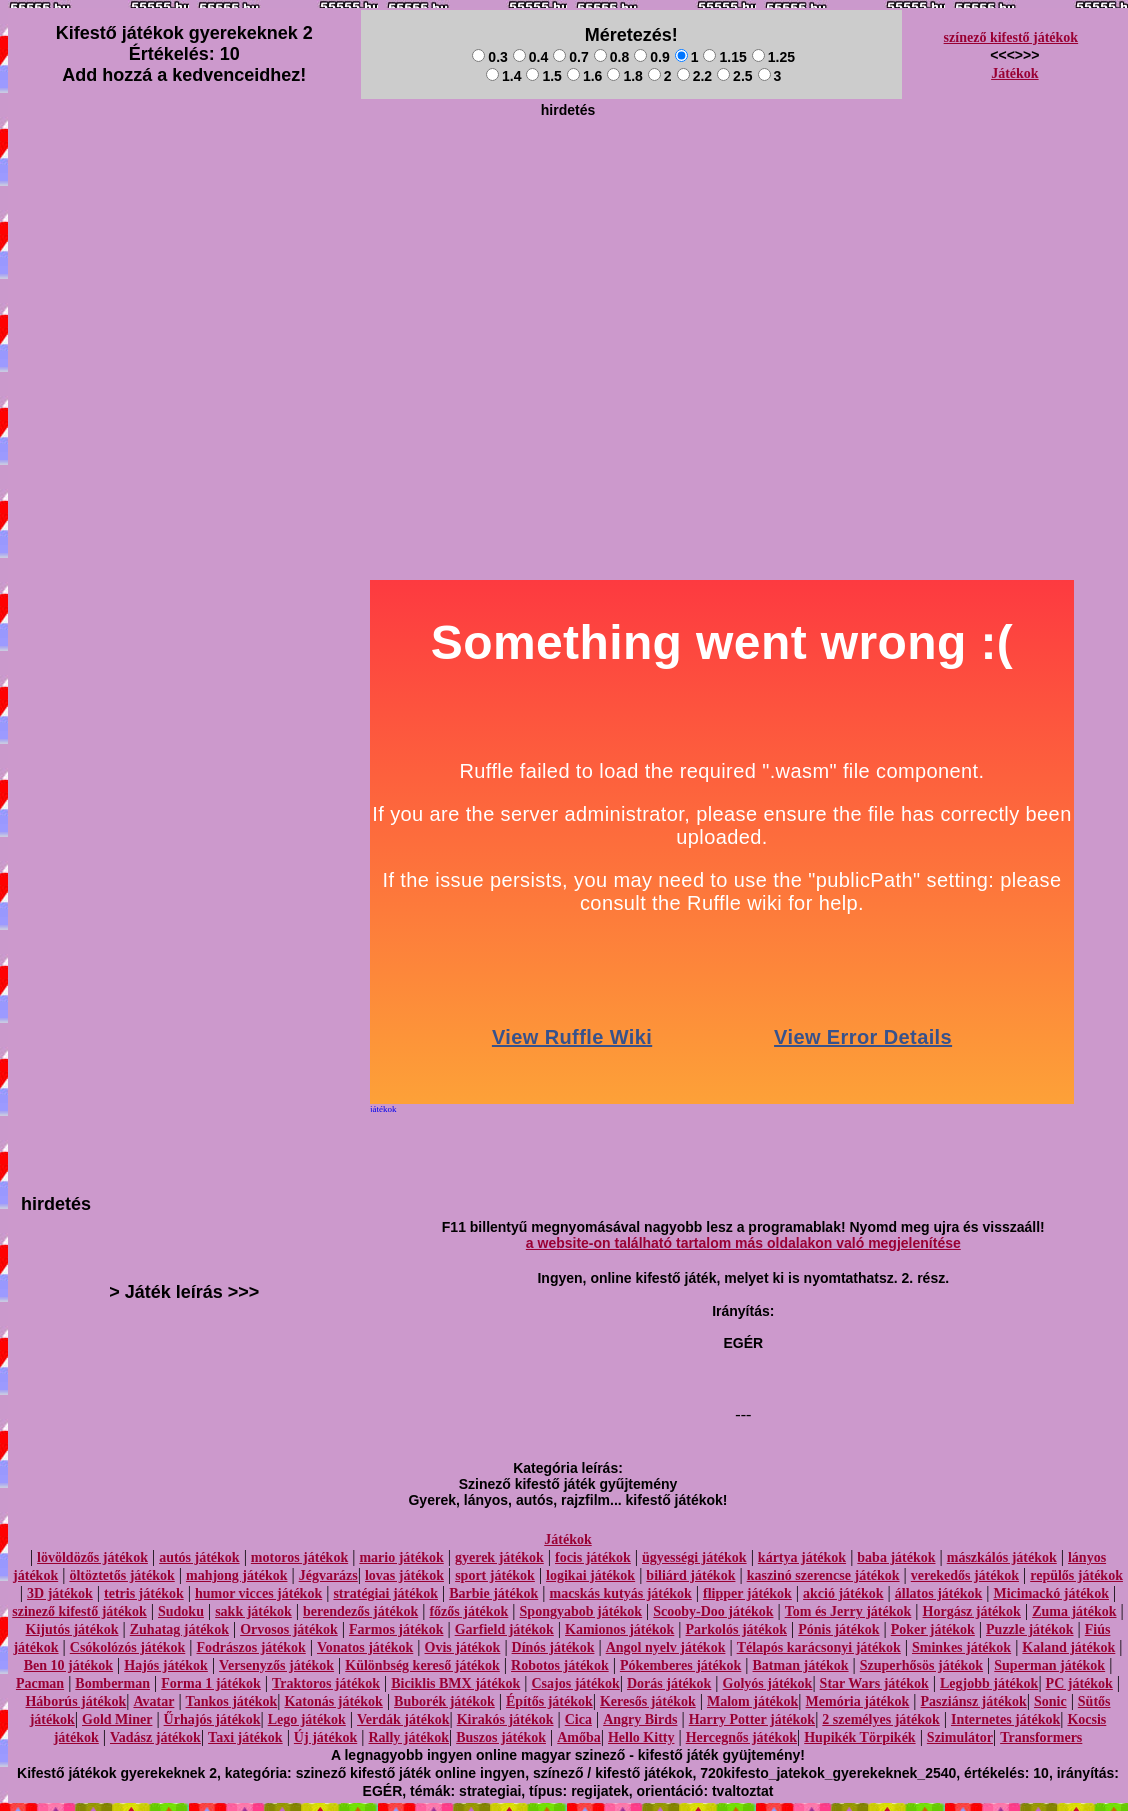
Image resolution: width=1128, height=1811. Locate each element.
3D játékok (60, 1593)
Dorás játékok (669, 1683)
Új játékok (325, 1737)
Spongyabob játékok (581, 1611)
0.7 (570, 57)
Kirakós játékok (505, 1719)
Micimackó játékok (1050, 1593)
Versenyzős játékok (276, 1665)
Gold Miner (117, 1719)
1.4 (503, 76)
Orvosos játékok (289, 1629)
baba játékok (896, 1557)
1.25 (773, 57)
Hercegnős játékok (741, 1737)
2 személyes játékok (880, 1719)
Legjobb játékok (989, 1683)
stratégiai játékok (385, 1593)
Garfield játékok (504, 1629)
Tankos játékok (232, 1701)
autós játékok (199, 1557)
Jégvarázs (328, 1575)
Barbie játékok (493, 1593)
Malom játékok (752, 1701)
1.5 (543, 76)
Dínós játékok (553, 1647)
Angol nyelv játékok (666, 1647)
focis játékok (593, 1557)
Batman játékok (801, 1665)
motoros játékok (299, 1557)
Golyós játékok (768, 1683)
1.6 (584, 76)
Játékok (1014, 73)
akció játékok (843, 1593)
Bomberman (112, 1683)
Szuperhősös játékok (921, 1665)
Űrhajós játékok (212, 1719)
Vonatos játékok (365, 1647)
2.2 (694, 76)
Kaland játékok (1068, 1647)
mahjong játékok (237, 1575)
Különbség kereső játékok (422, 1665)
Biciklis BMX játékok (455, 1683)
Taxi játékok (245, 1737)
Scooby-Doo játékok (713, 1611)
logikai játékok (590, 1575)
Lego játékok (307, 1719)
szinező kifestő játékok (79, 1611)
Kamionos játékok (619, 1629)
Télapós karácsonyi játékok (819, 1647)
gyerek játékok (499, 1557)
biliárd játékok (690, 1575)
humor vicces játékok (258, 1593)
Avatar (153, 1701)
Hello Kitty (641, 1737)
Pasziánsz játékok (974, 1701)
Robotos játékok (560, 1665)
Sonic (1050, 1701)
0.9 (651, 57)
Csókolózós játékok (128, 1647)
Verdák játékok (403, 1719)
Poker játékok (933, 1629)
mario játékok (401, 1557)
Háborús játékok (75, 1701)
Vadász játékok (155, 1737)
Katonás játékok (333, 1701)
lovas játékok (404, 1575)
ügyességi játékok (694, 1557)
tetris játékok (144, 1593)
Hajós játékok (166, 1665)
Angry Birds (640, 1719)
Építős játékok (549, 1701)
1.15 (724, 57)
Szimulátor (960, 1737)
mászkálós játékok (1002, 1557)
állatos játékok (939, 1593)
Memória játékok (858, 1701)
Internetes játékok (1005, 1719)
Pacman (40, 1683)
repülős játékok (1076, 1575)
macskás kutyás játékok (620, 1593)
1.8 (624, 76)
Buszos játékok (501, 1737)
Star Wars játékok (874, 1683)
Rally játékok (408, 1737)
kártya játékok (802, 1557)
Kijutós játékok (72, 1629)
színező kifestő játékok (1011, 37)
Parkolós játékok (737, 1629)
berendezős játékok (360, 1611)
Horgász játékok (972, 1611)
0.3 (489, 57)
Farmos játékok (396, 1629)
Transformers (1041, 1737)
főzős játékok (468, 1611)
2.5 (734, 76)
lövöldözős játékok (92, 1557)
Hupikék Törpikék (859, 1737)
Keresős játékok (648, 1701)
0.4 (530, 57)
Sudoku (181, 1611)
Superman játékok (1049, 1665)
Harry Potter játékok (752, 1719)
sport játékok (495, 1575)
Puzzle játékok (1029, 1629)
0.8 (611, 57)
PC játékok (1079, 1683)
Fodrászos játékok (251, 1647)
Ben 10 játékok (68, 1665)
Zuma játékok (1074, 1611)
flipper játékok (747, 1593)
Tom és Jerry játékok (848, 1611)
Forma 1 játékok (211, 1683)
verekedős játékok (965, 1575)
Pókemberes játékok (680, 1665)
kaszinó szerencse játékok (823, 1575)
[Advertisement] (568, 266)
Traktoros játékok (326, 1683)
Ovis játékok (463, 1647)
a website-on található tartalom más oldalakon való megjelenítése (743, 1243)
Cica (578, 1719)
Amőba (579, 1737)
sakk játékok (253, 1611)
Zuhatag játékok (179, 1629)
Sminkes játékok (961, 1647)
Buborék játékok (444, 1701)
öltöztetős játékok (121, 1575)
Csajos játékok (575, 1683)
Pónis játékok (838, 1629)
